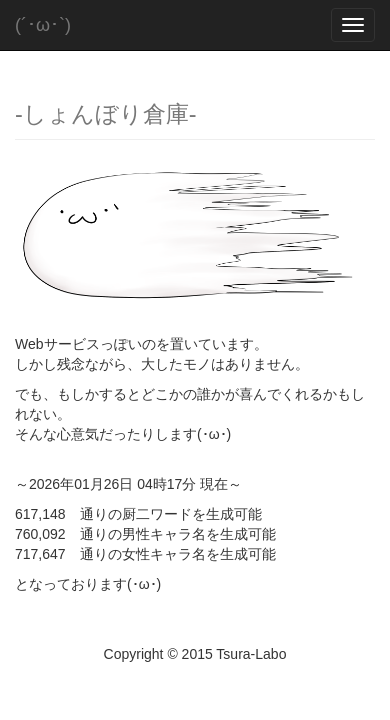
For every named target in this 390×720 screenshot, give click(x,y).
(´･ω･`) (43, 25)
